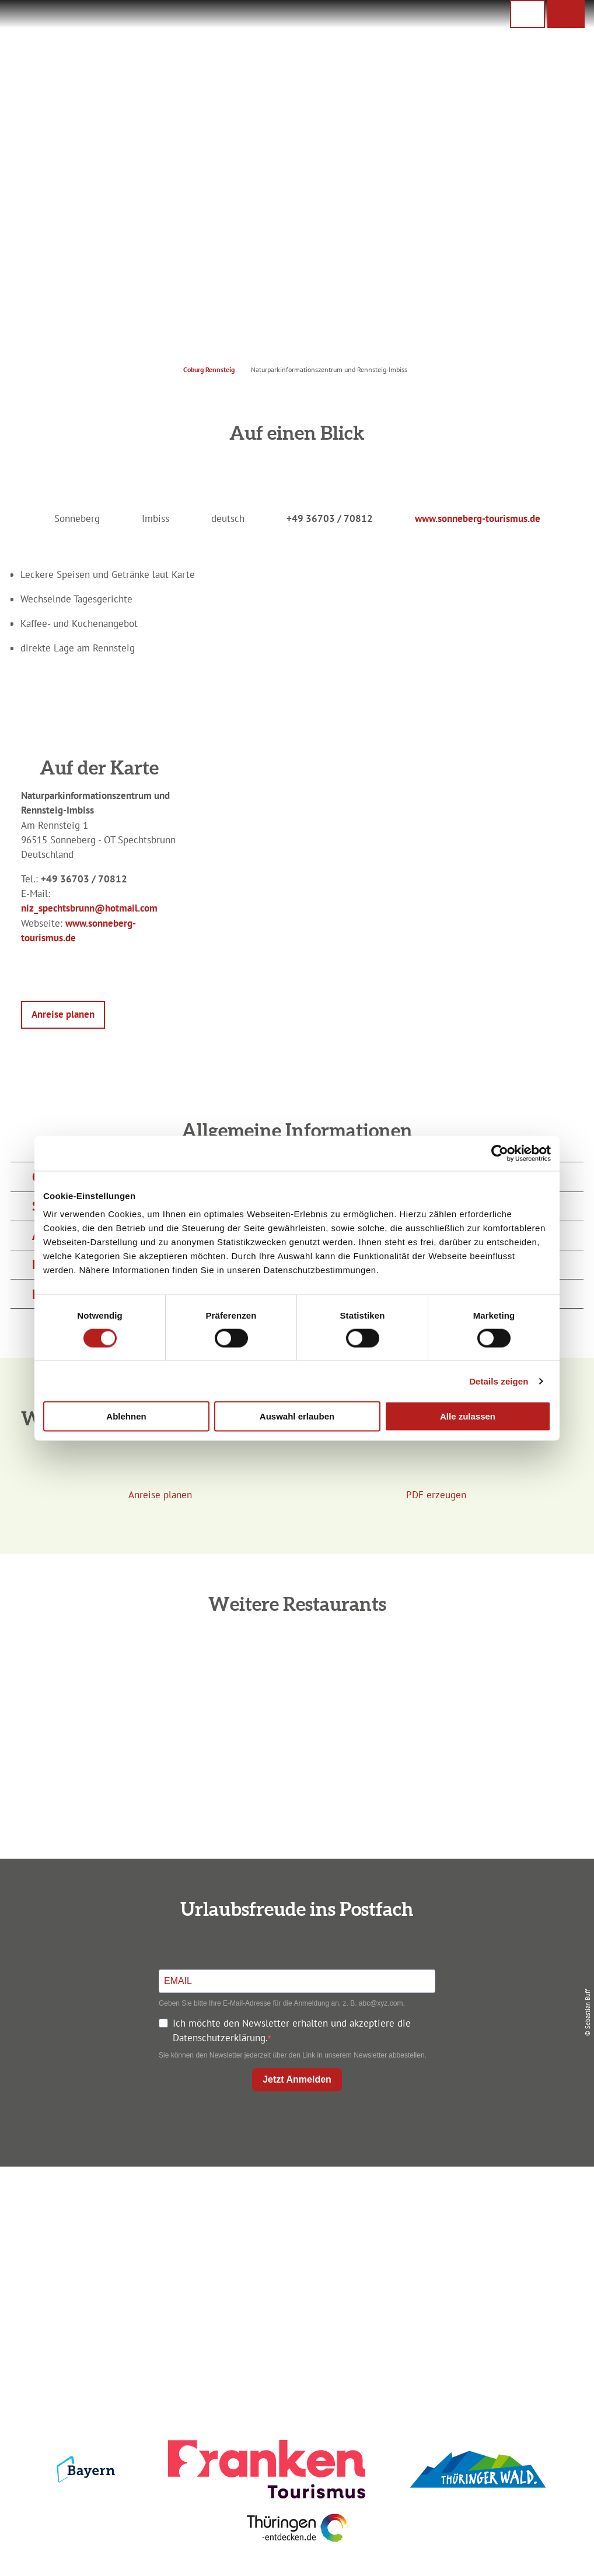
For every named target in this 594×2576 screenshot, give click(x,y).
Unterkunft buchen (294, 2223)
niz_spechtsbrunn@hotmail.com (89, 908)
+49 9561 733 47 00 (108, 2269)
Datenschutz (492, 2223)
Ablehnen (126, 1416)
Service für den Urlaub (492, 2264)
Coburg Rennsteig (209, 369)
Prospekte (294, 2244)
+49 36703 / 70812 (329, 518)
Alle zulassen (467, 1416)
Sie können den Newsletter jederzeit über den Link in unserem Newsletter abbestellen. (293, 2055)
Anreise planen (294, 2203)
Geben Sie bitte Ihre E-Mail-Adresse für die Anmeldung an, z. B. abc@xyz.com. (282, 2003)
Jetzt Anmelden (297, 2079)
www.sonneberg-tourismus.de (477, 518)
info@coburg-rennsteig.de (114, 2283)
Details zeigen (498, 1381)
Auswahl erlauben (297, 1416)
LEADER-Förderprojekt (492, 2284)
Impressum (492, 2203)
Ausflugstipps (294, 2264)
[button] (566, 14)
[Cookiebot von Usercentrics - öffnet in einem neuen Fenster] (500, 1153)
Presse (492, 2244)
